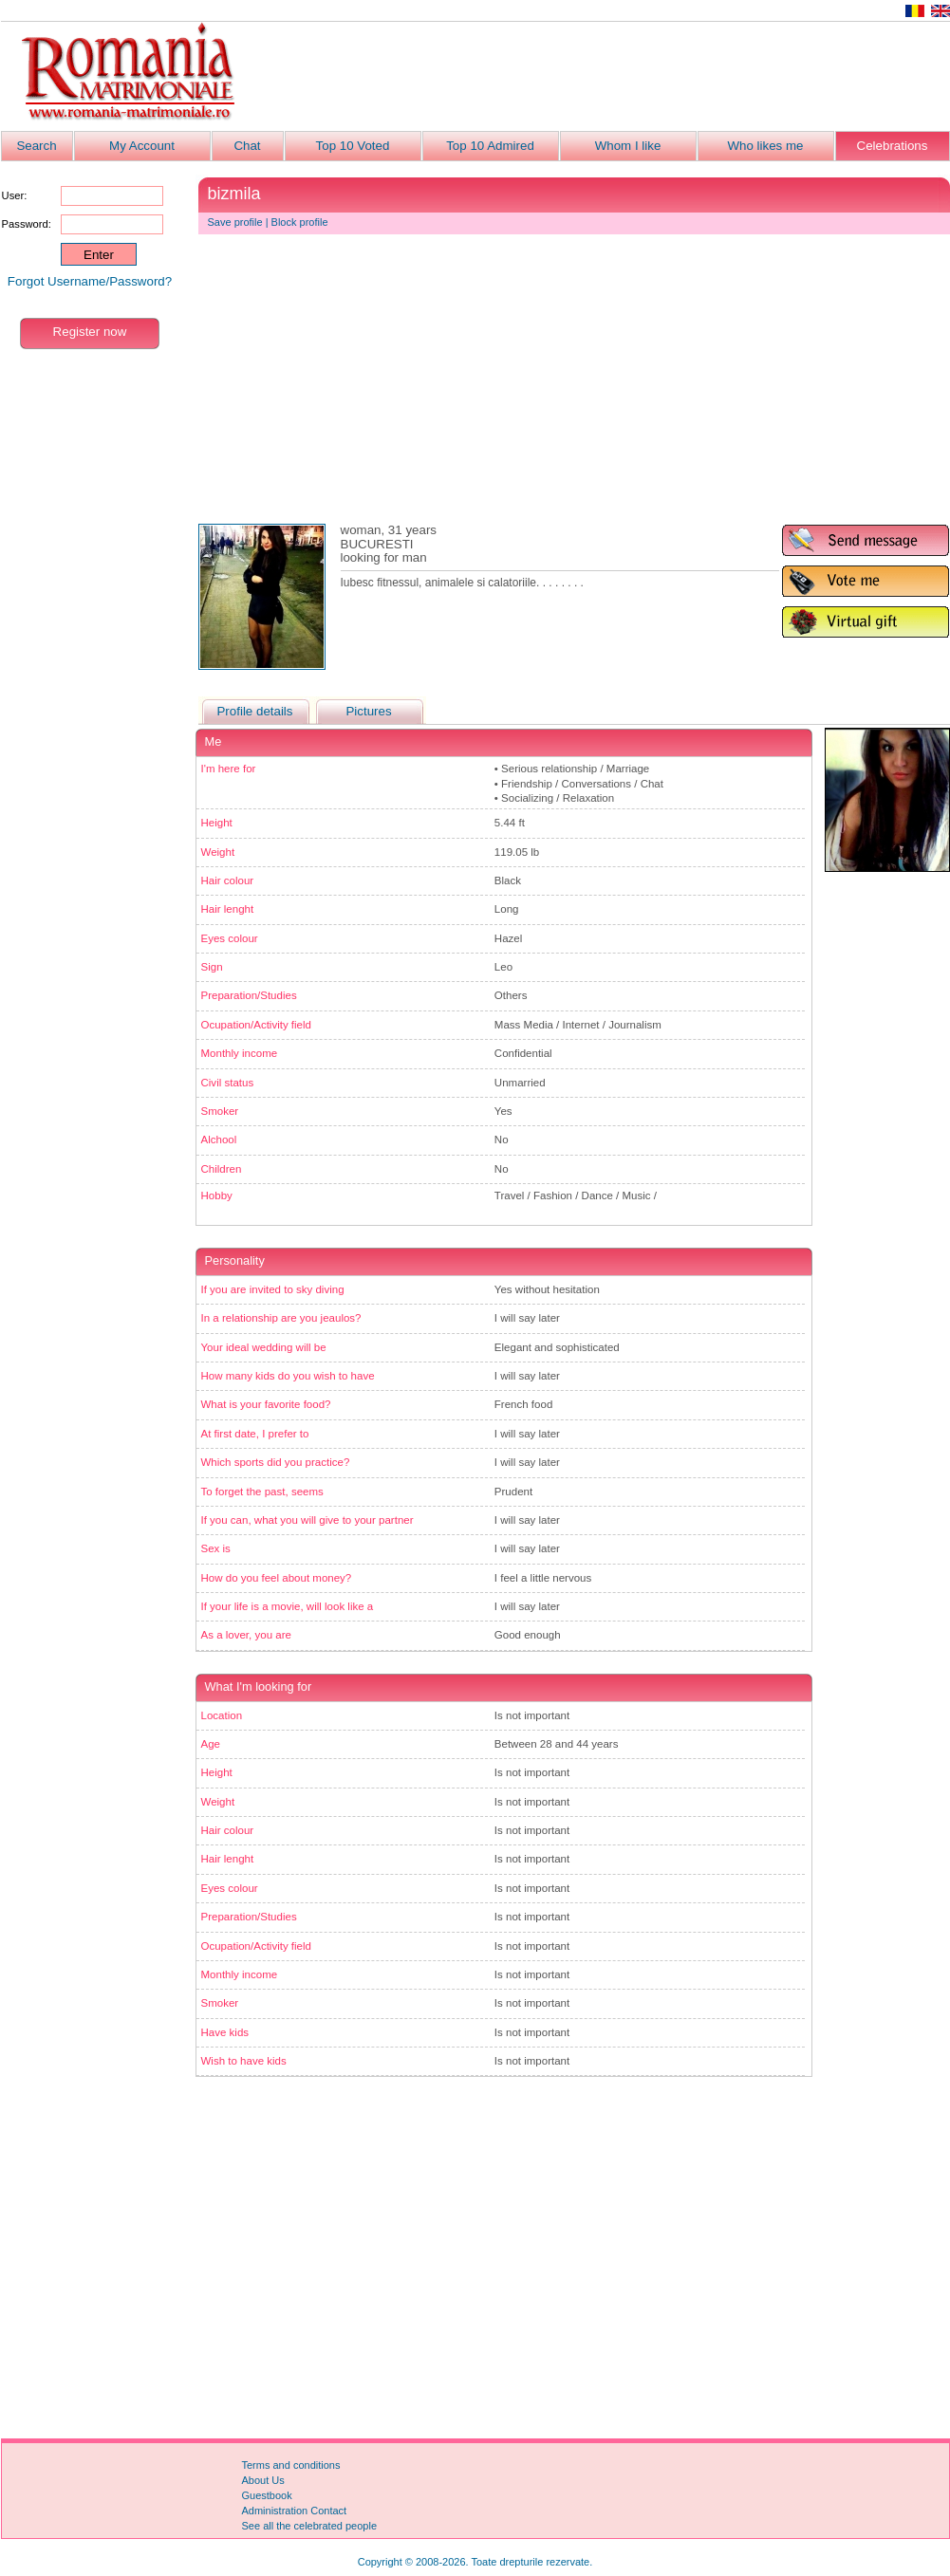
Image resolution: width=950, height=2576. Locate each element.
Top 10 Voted (353, 146)
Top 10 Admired (490, 146)
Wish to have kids (244, 2060)
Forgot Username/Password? (90, 281)
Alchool (219, 1139)
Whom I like (628, 146)
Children (221, 1169)
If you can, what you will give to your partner (307, 1520)
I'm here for (228, 768)
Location (222, 1715)
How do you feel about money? (276, 1578)
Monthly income (239, 1053)
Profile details (254, 711)
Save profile (235, 222)
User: (15, 195)
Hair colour (227, 880)
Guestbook (267, 2495)
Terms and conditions (291, 2465)
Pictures (368, 711)
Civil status (227, 1082)
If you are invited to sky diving (273, 1289)
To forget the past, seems (262, 1491)
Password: (26, 224)
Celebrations (892, 146)
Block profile (299, 222)
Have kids (225, 2032)
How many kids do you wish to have (288, 1375)
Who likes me (766, 146)
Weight (218, 852)
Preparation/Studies (249, 995)
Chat (246, 146)
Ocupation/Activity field (256, 1024)
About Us (263, 2480)
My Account (142, 146)
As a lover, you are (246, 1634)
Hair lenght (227, 909)
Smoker (220, 1111)
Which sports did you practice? (275, 1462)
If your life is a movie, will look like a (287, 1606)
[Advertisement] (604, 77)
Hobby (217, 1195)
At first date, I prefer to (255, 1433)
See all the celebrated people (310, 2525)
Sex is (216, 1548)
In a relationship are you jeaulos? (281, 1318)
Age (211, 1744)
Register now (90, 331)
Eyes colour (229, 938)
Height (217, 822)
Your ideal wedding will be (263, 1347)
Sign (212, 967)
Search (36, 146)
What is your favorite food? (266, 1404)
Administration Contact (294, 2510)
